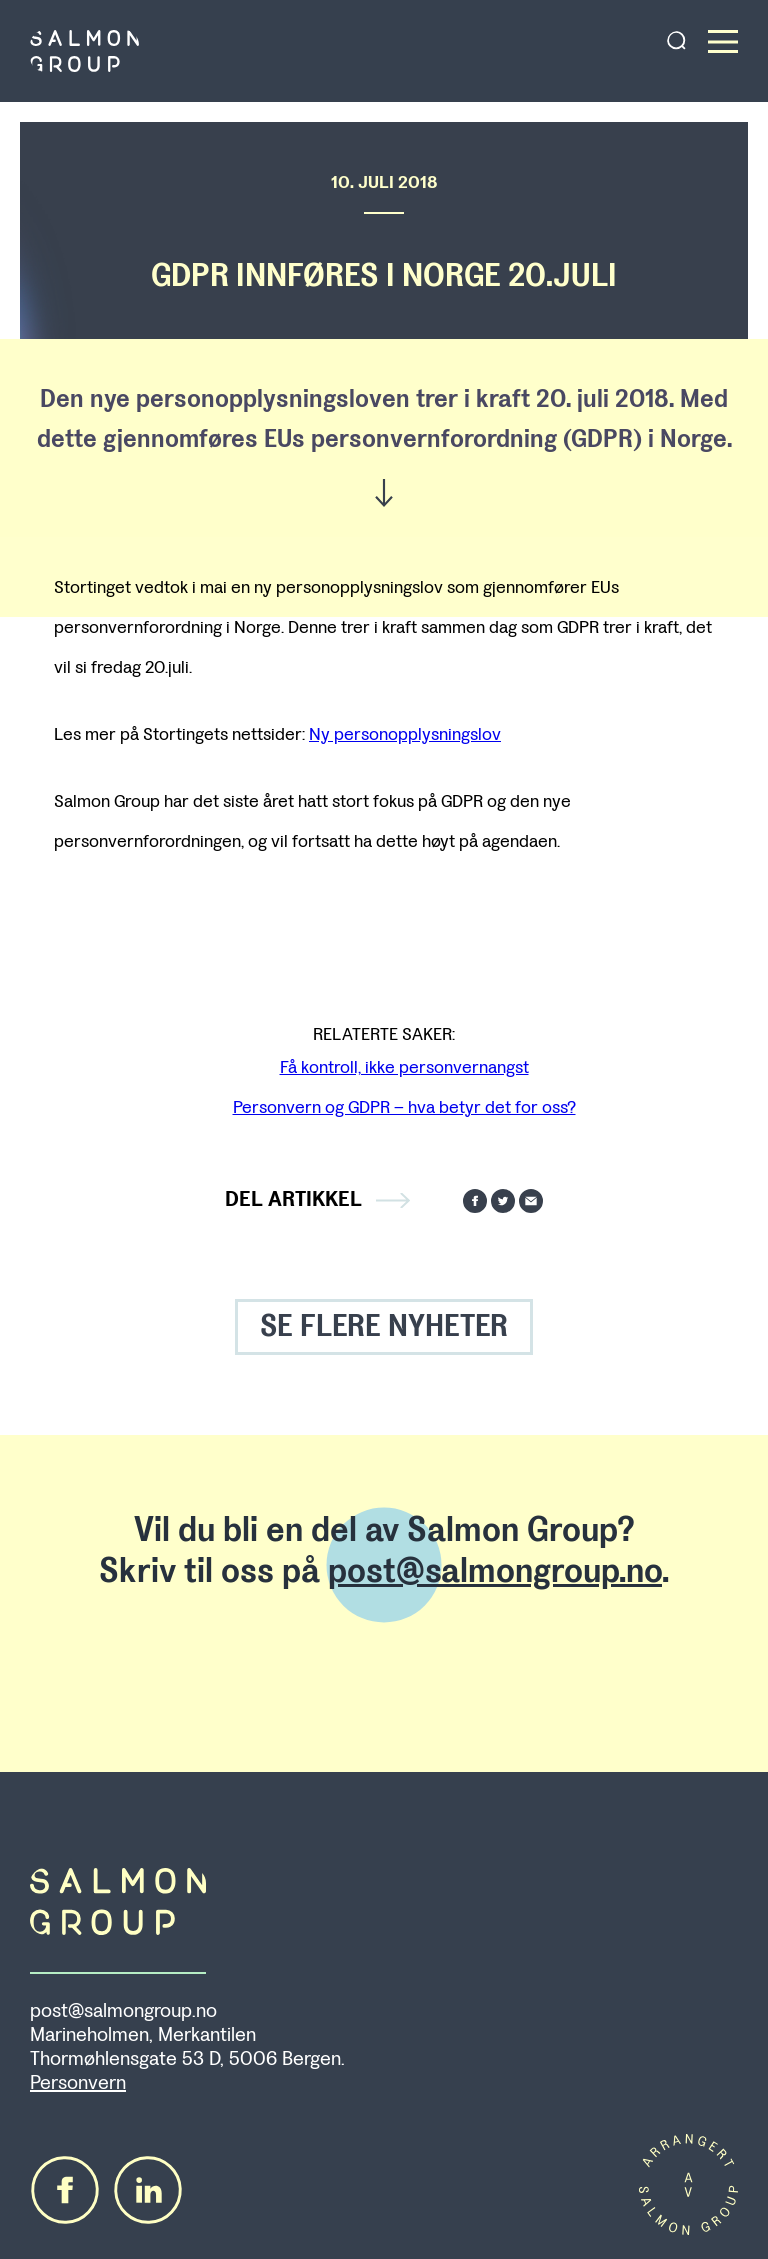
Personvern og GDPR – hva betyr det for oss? (404, 1107)
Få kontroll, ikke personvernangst (404, 1067)
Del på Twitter (503, 1201)
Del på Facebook (475, 1201)
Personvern (78, 2083)
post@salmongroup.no (495, 1571)
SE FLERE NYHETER (384, 1326)
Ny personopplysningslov (405, 734)
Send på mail (531, 1201)
